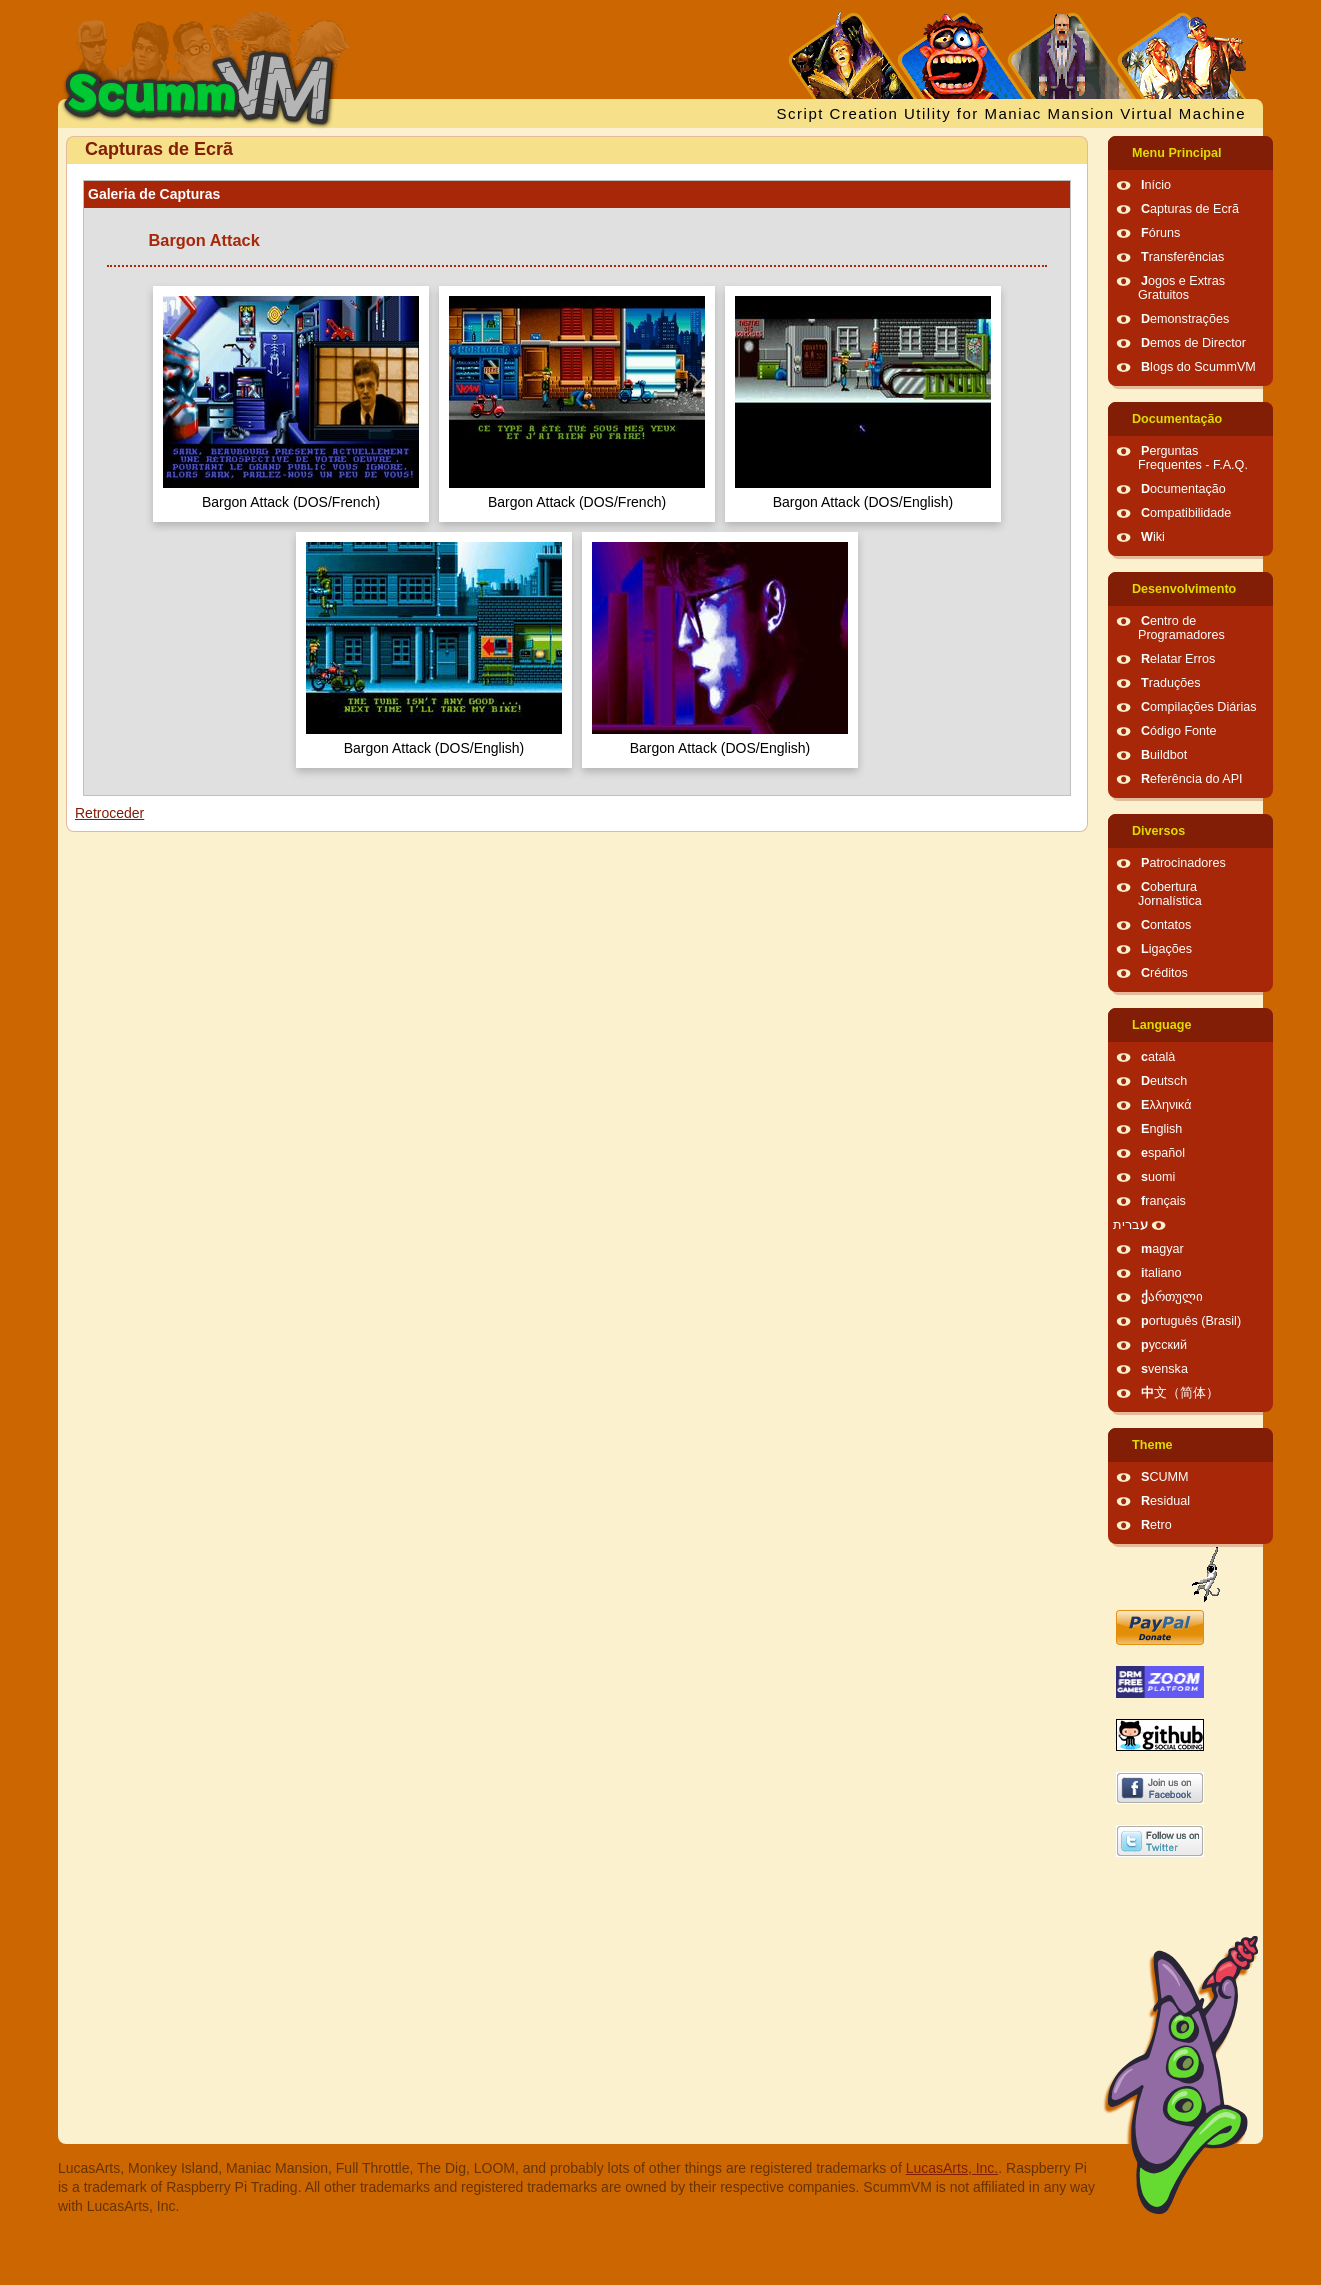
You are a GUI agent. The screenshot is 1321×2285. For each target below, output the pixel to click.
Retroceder (109, 813)
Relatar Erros (1178, 659)
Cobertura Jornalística (1170, 894)
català (1158, 1057)
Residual (1165, 1501)
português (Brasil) (1191, 1321)
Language (1161, 1025)
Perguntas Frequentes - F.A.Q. (1193, 458)
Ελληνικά (1166, 1105)
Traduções (1171, 683)
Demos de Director (1193, 343)
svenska (1164, 1369)
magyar (1162, 1249)
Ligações (1166, 949)
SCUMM (1165, 1477)
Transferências (1182, 257)
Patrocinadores (1183, 863)
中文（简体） (1180, 1393)
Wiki (1153, 537)
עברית (1130, 1225)
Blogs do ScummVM (1198, 367)
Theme (1152, 1445)
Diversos (1158, 831)
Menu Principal (1177, 153)
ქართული (1172, 1297)
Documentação (1177, 419)
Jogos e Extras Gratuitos (1181, 288)
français (1163, 1201)
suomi (1158, 1177)
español (1163, 1153)
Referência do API (1192, 779)
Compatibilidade (1186, 513)
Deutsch (1164, 1081)
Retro (1156, 1525)
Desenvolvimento (1184, 589)
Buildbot (1164, 755)
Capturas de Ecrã (1190, 209)
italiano (1161, 1273)
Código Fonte (1179, 731)
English (1161, 1129)
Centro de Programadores (1181, 628)
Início (1156, 185)
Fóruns (1160, 233)
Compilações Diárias (1199, 707)
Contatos (1166, 925)
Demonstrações (1185, 319)
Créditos (1164, 973)
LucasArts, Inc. (952, 2168)
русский (1164, 1345)
